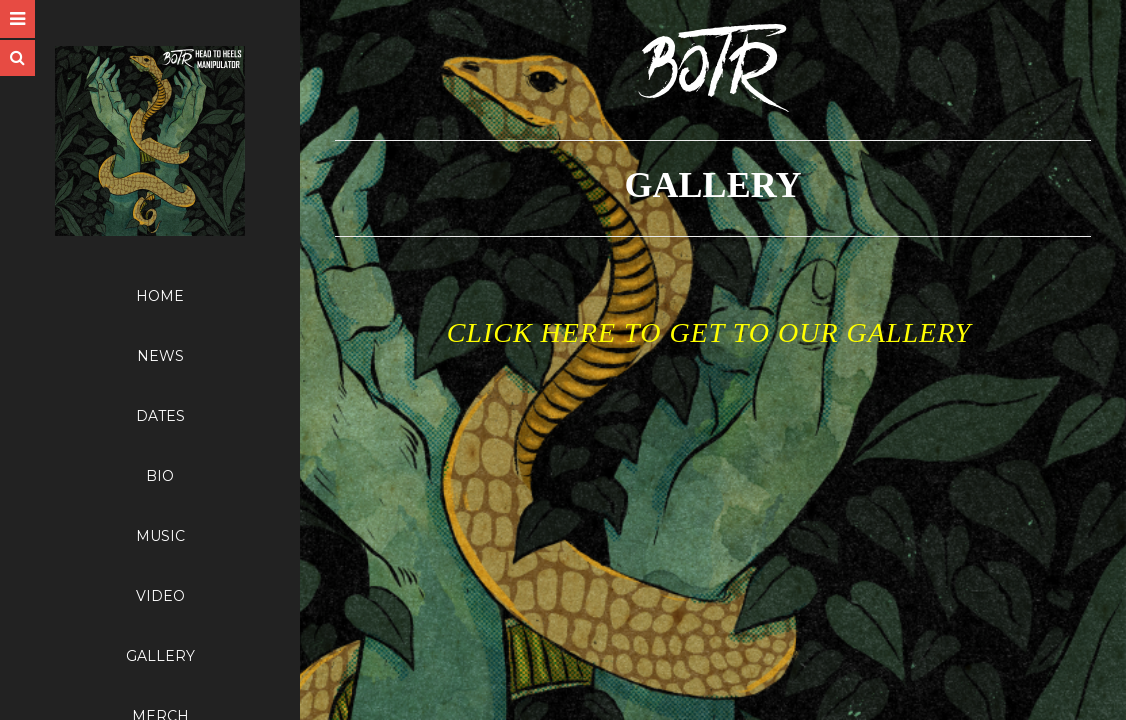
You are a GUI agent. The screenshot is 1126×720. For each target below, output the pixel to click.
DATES (160, 416)
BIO (160, 476)
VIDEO (160, 596)
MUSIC (160, 536)
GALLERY (160, 656)
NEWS (160, 356)
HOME (160, 296)
